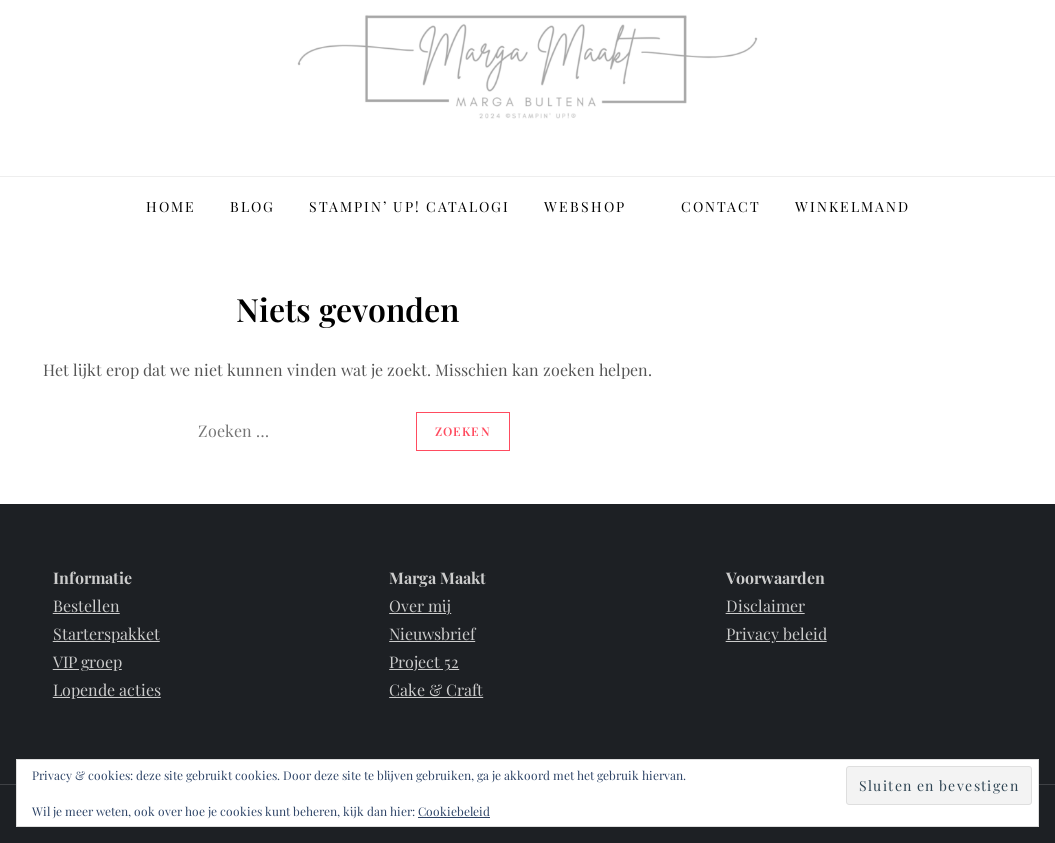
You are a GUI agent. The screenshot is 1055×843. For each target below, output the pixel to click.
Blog (252, 206)
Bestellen (86, 605)
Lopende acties (107, 689)
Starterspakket (106, 633)
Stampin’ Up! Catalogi (409, 206)
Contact (721, 206)
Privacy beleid (776, 633)
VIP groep (87, 661)
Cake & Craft (436, 689)
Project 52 (424, 661)
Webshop (595, 206)
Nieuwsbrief (432, 633)
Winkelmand (852, 206)
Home (171, 206)
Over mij (420, 605)
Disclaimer (765, 605)
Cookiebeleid (454, 811)
